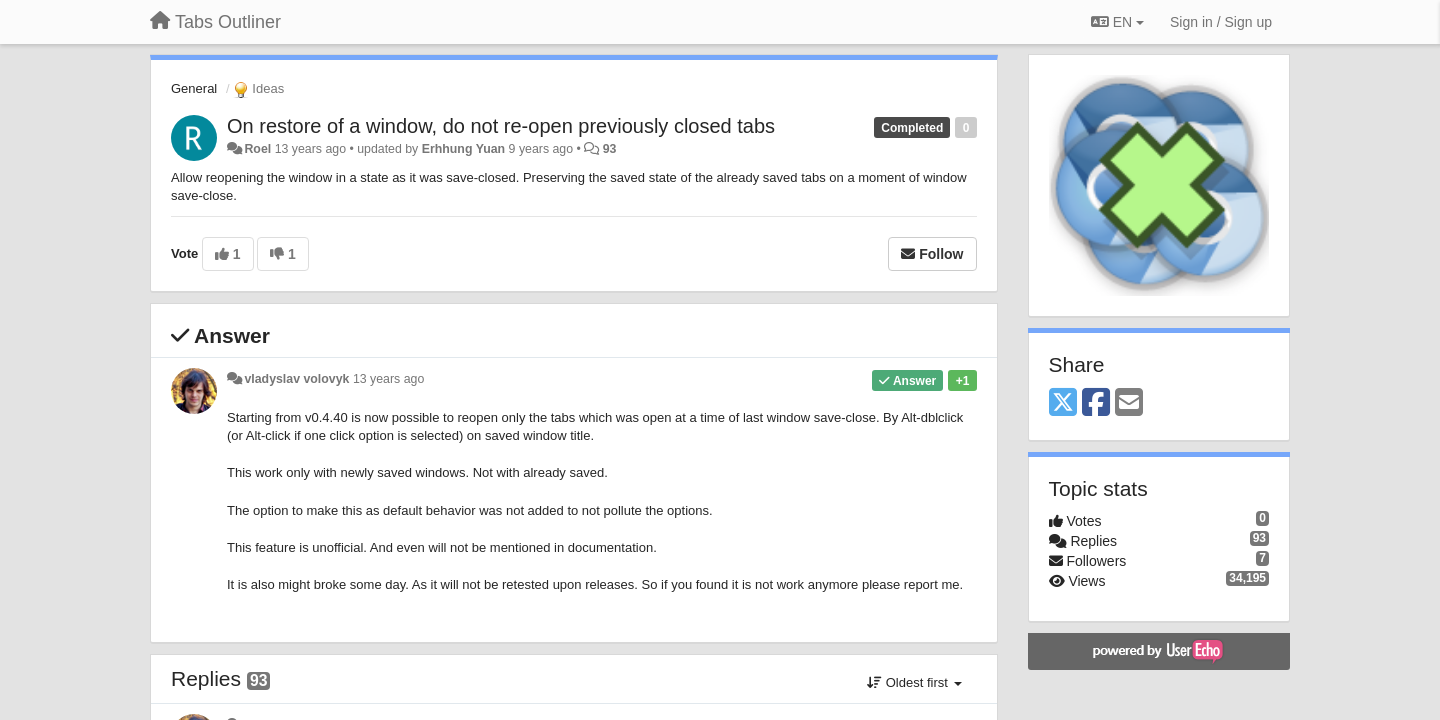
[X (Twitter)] (1063, 403)
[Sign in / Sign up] (1221, 22)
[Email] (1129, 403)
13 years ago (388, 379)
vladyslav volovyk (296, 379)
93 (610, 149)
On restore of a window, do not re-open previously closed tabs (501, 126)
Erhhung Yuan (463, 149)
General (194, 88)
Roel (257, 149)
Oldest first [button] (914, 682)
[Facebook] (1096, 403)
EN (1117, 22)
